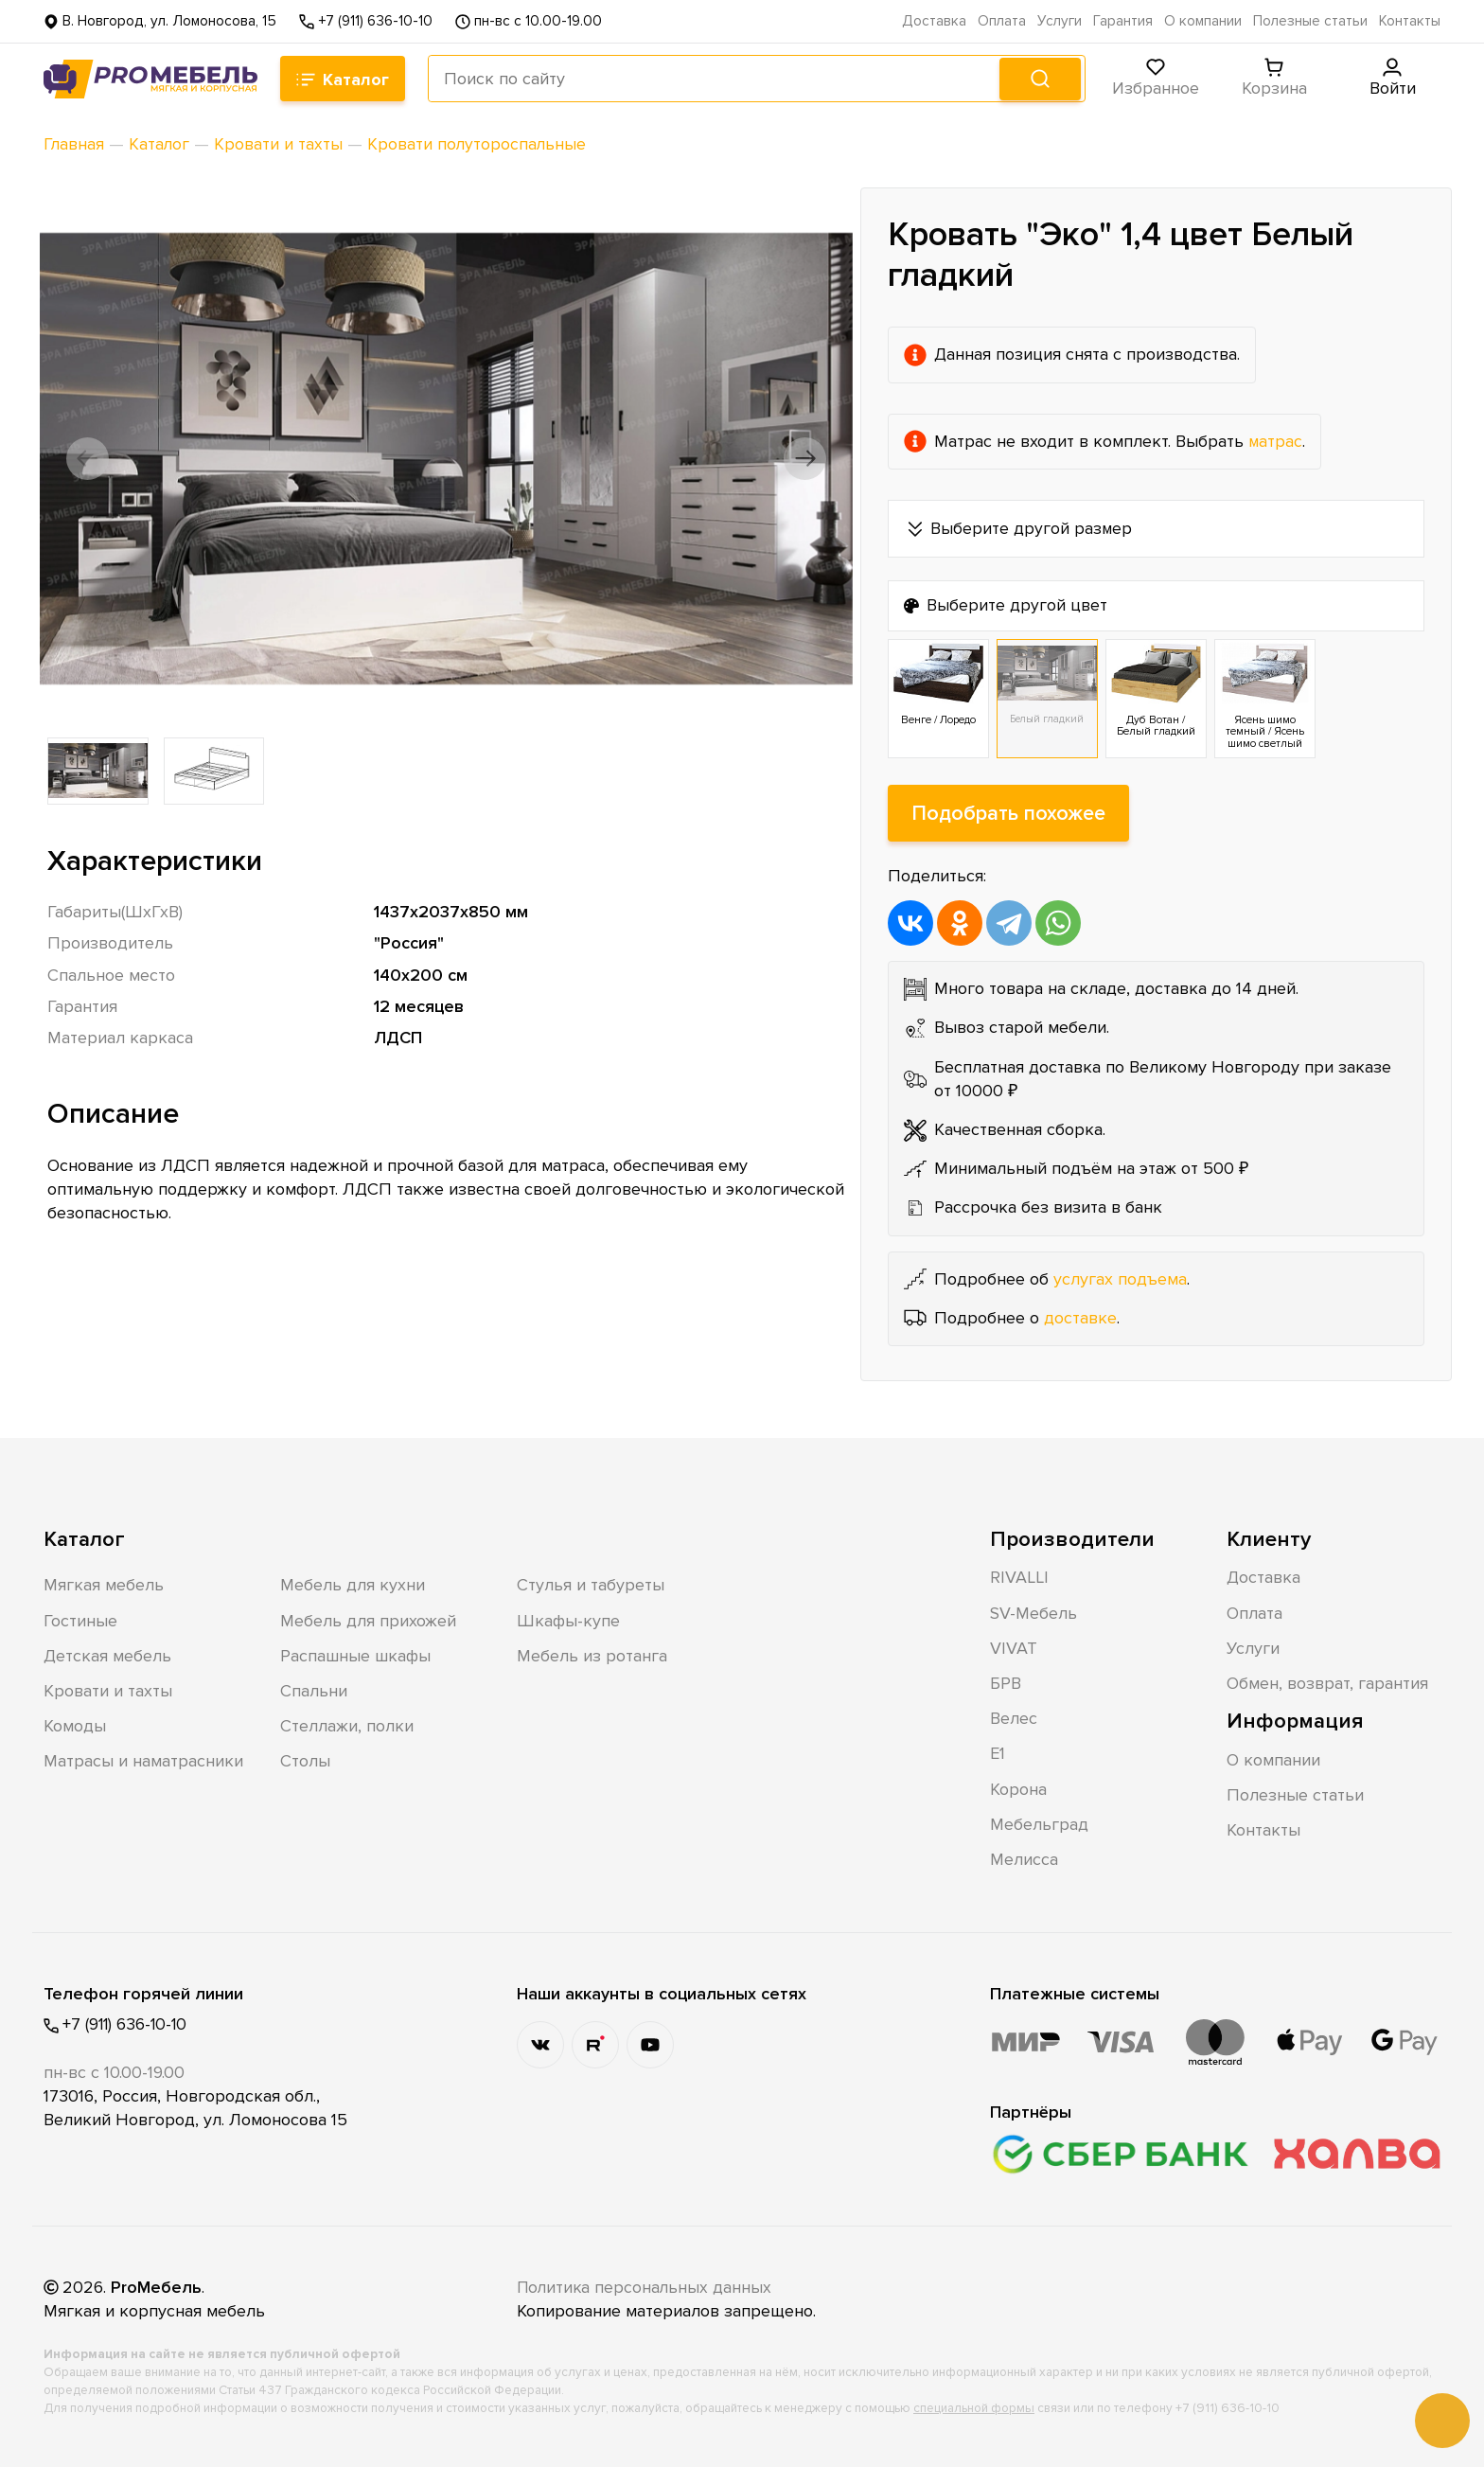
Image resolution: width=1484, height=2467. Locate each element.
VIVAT (1013, 1648)
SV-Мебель (1033, 1613)
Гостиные (80, 1620)
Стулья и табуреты (590, 1585)
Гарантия (1123, 21)
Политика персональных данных (646, 2287)
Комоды (75, 1725)
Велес (1013, 1718)
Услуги (1059, 21)
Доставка (934, 21)
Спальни (313, 1690)
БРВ (1005, 1683)
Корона (1018, 1789)
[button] (92, 458)
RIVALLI (1019, 1578)
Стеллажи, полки (347, 1725)
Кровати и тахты (108, 1690)
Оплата (1002, 21)
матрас (1275, 440)
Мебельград (1039, 1824)
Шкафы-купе (568, 1620)
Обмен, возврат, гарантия (1327, 1683)
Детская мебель (107, 1655)
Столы (305, 1761)
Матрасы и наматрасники (143, 1761)
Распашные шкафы (355, 1655)
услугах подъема (1120, 1279)
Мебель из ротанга (592, 1655)
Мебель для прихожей (368, 1620)
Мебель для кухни (352, 1585)
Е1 (997, 1754)
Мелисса (1024, 1859)
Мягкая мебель (104, 1585)
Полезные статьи (1310, 21)
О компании (1203, 21)
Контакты (1409, 21)
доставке (1080, 1317)
